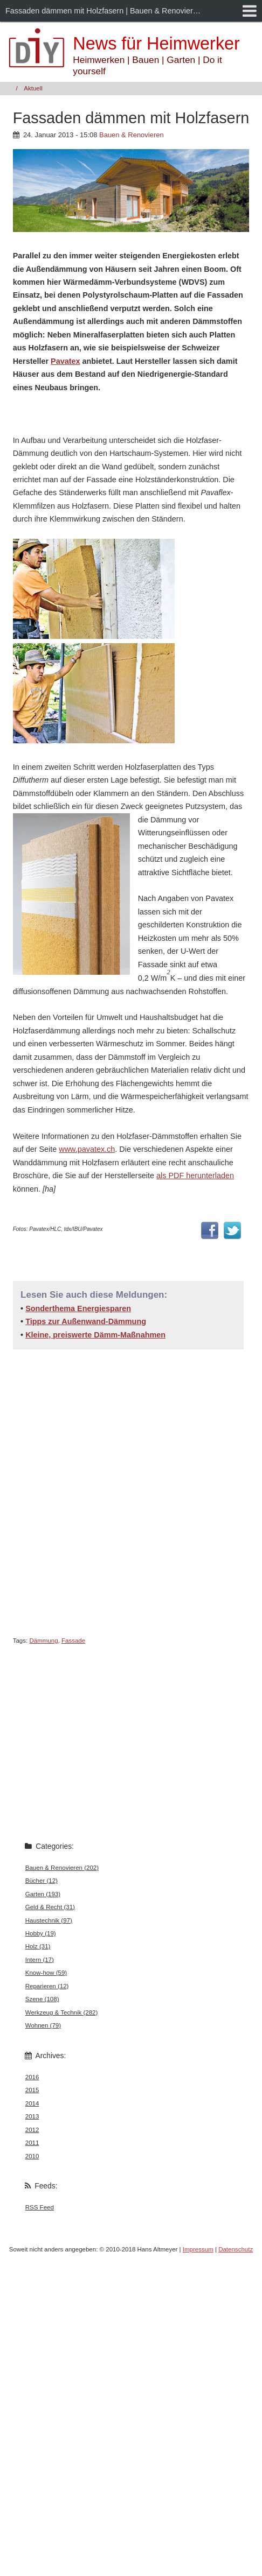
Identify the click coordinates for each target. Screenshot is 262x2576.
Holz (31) (38, 1946)
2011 (32, 2142)
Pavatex (65, 361)
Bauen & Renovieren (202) (62, 1867)
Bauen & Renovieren (131, 135)
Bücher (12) (41, 1880)
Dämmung (43, 1640)
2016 (32, 2077)
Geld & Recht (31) (50, 1907)
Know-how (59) (46, 1972)
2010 (32, 2156)
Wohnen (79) (43, 2025)
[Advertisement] (104, 1491)
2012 (32, 2130)
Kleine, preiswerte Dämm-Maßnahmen (95, 1335)
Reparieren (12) (47, 1986)
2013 (32, 2116)
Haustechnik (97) (48, 1920)
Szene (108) (42, 1999)
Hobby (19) (40, 1933)
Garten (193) (42, 1894)
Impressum (198, 2249)
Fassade (73, 1640)
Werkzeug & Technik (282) (61, 2012)
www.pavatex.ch (87, 1149)
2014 (32, 2103)
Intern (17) (39, 1959)
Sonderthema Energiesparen (78, 1308)
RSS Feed (39, 2207)
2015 (32, 2090)
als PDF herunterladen (195, 1175)
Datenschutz (235, 2249)
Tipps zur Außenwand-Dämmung (85, 1321)
